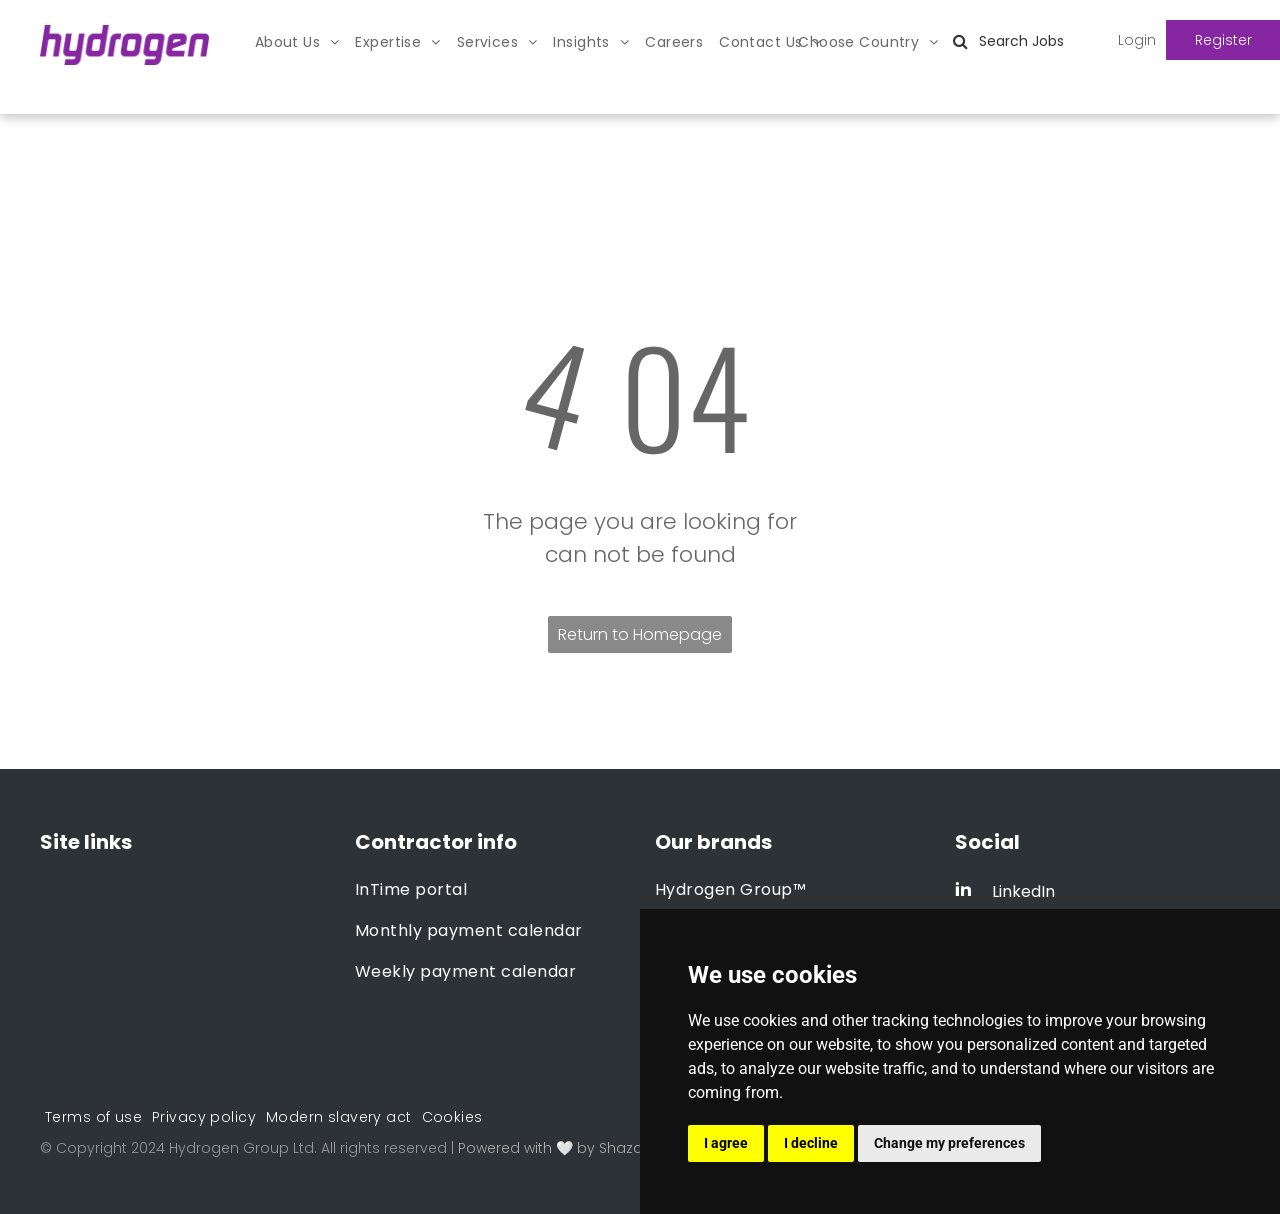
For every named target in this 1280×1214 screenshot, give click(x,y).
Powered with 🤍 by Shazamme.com (588, 1148)
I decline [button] (811, 1143)
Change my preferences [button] (949, 1143)
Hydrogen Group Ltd (241, 1148)
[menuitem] (297, 42)
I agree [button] (726, 1143)
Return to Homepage (640, 634)
